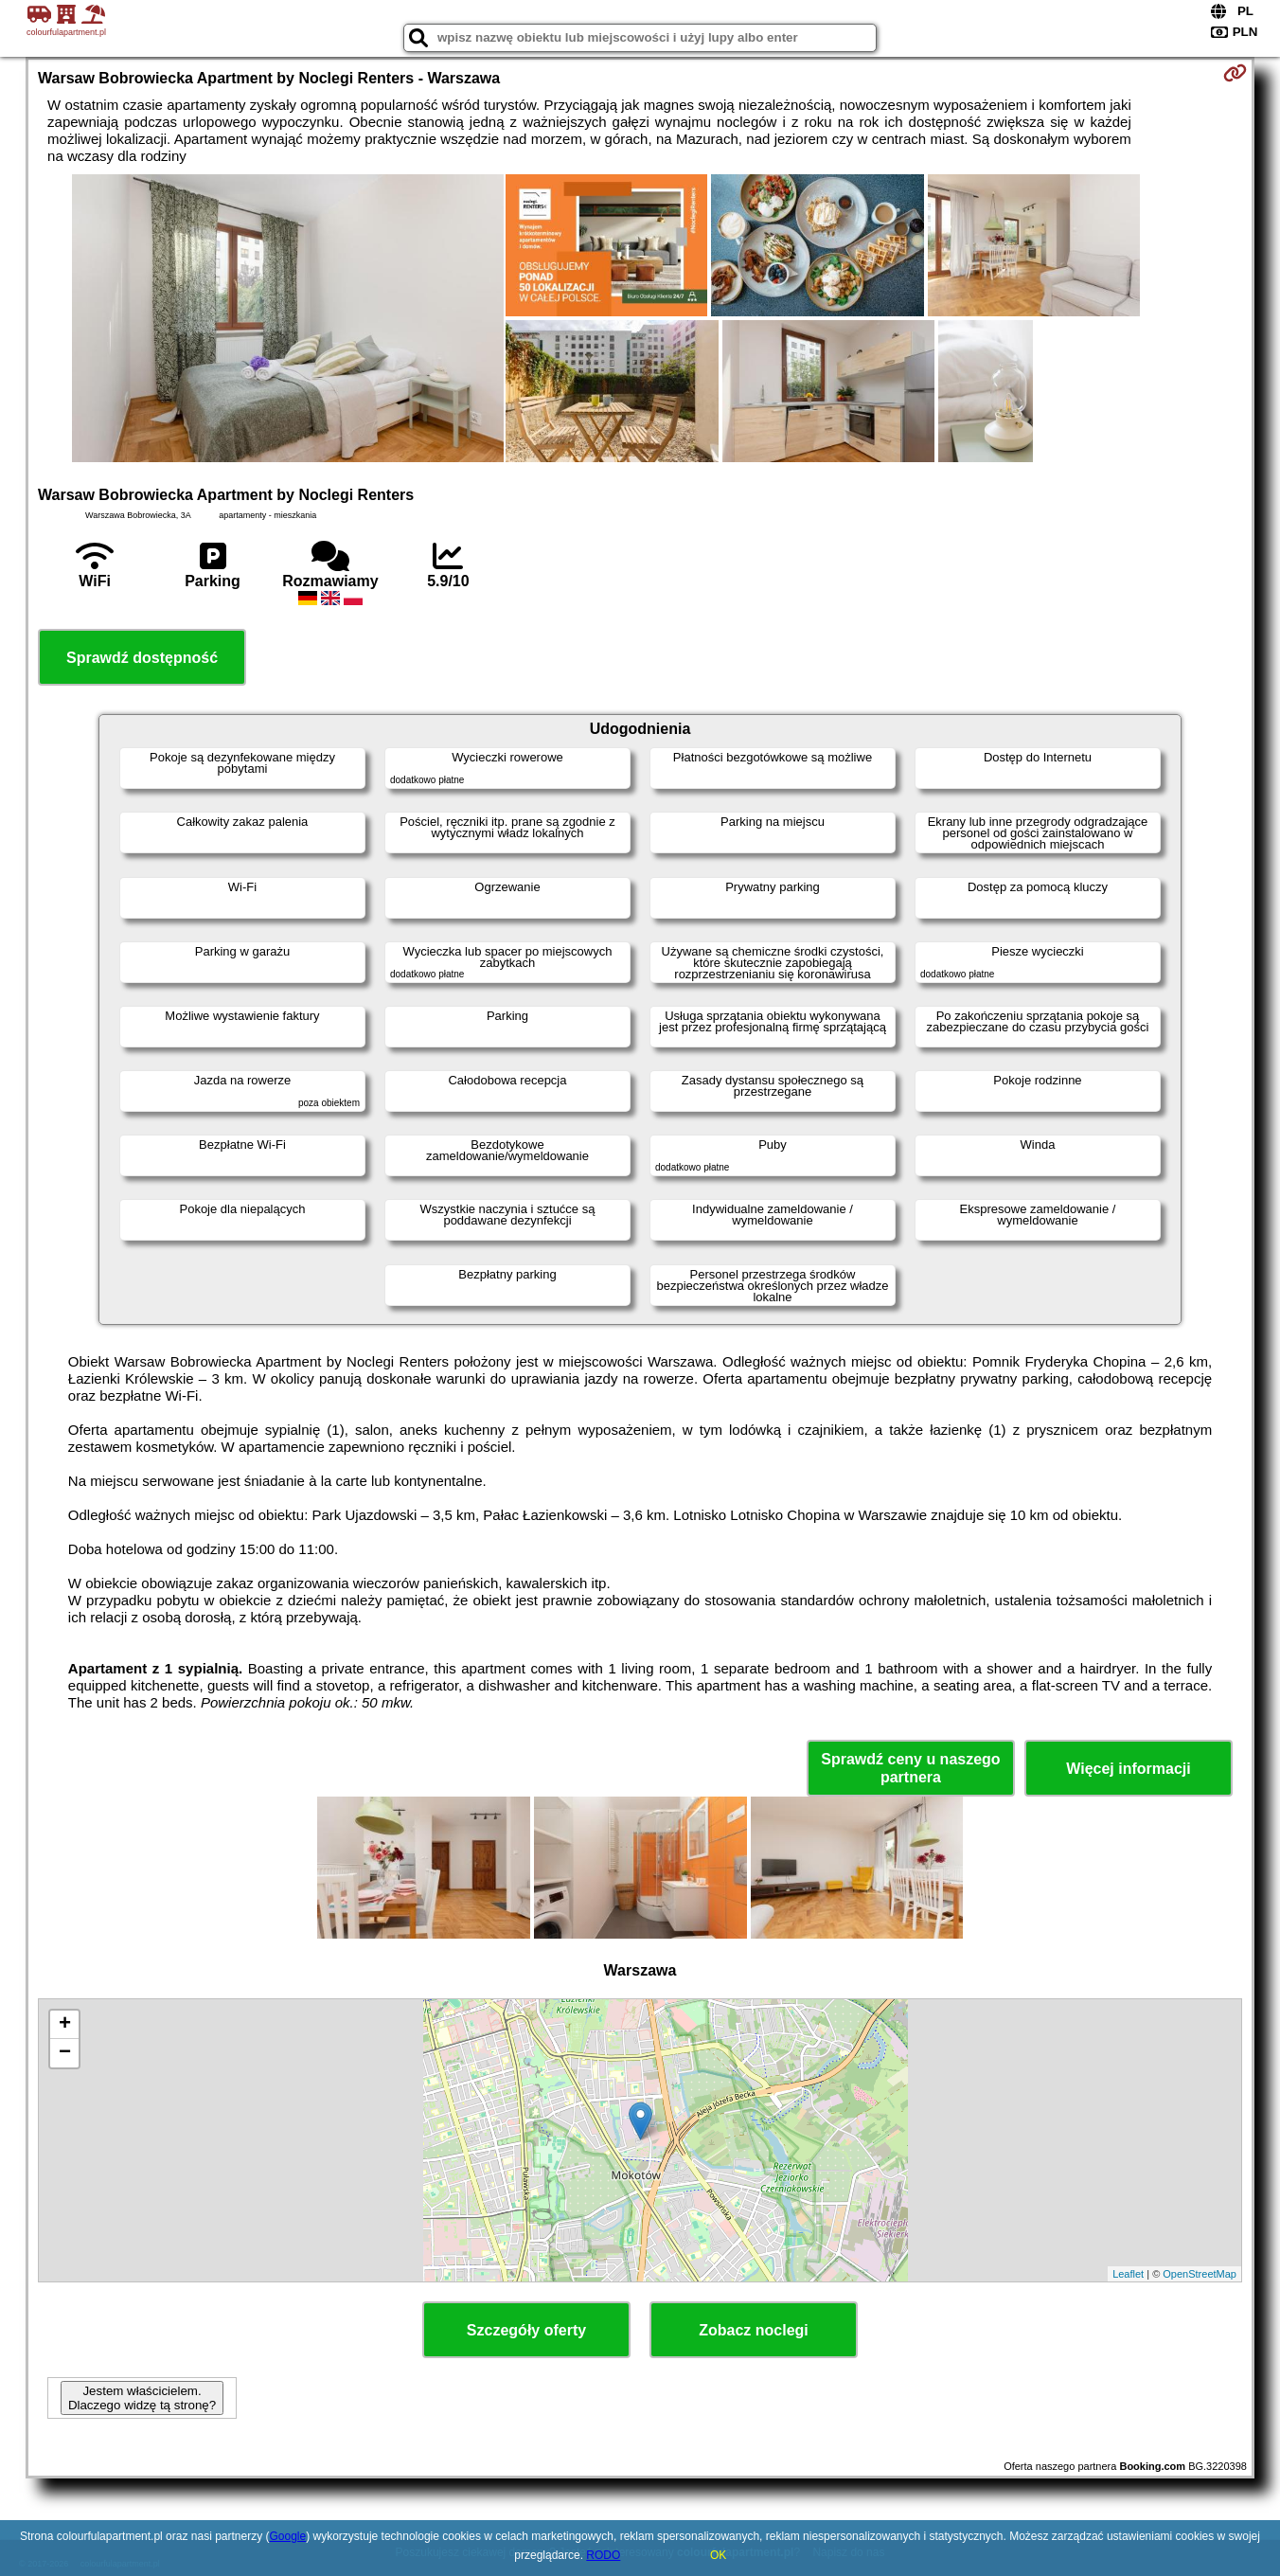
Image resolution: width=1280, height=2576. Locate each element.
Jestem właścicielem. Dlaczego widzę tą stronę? (142, 2398)
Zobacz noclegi (754, 2330)
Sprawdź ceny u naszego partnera (910, 1768)
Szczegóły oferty (526, 2330)
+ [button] (65, 2025)
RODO (603, 2555)
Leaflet (1128, 2274)
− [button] (65, 2053)
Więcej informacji (1128, 1769)
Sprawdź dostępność (142, 658)
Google (288, 2536)
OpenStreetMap (1199, 2274)
